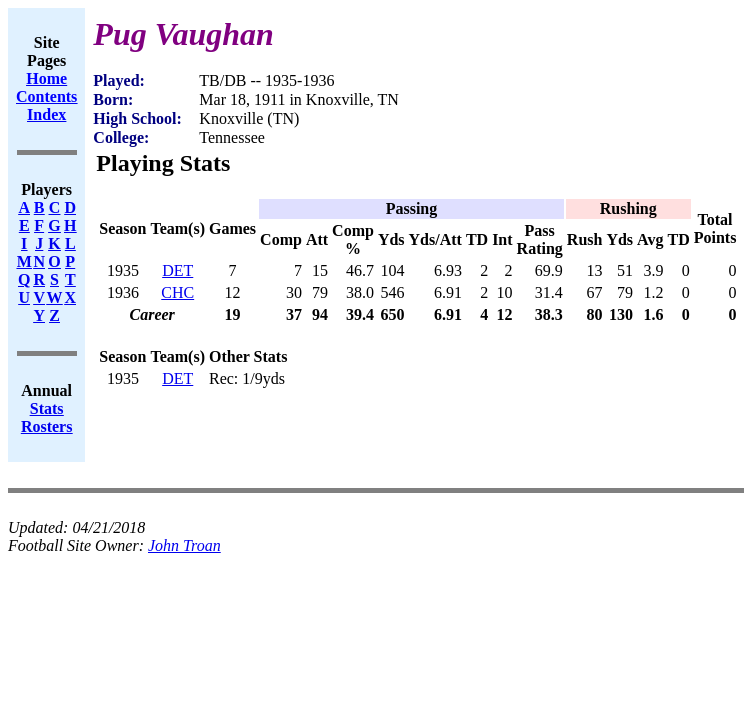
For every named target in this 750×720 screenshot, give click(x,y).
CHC (177, 292)
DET (177, 270)
